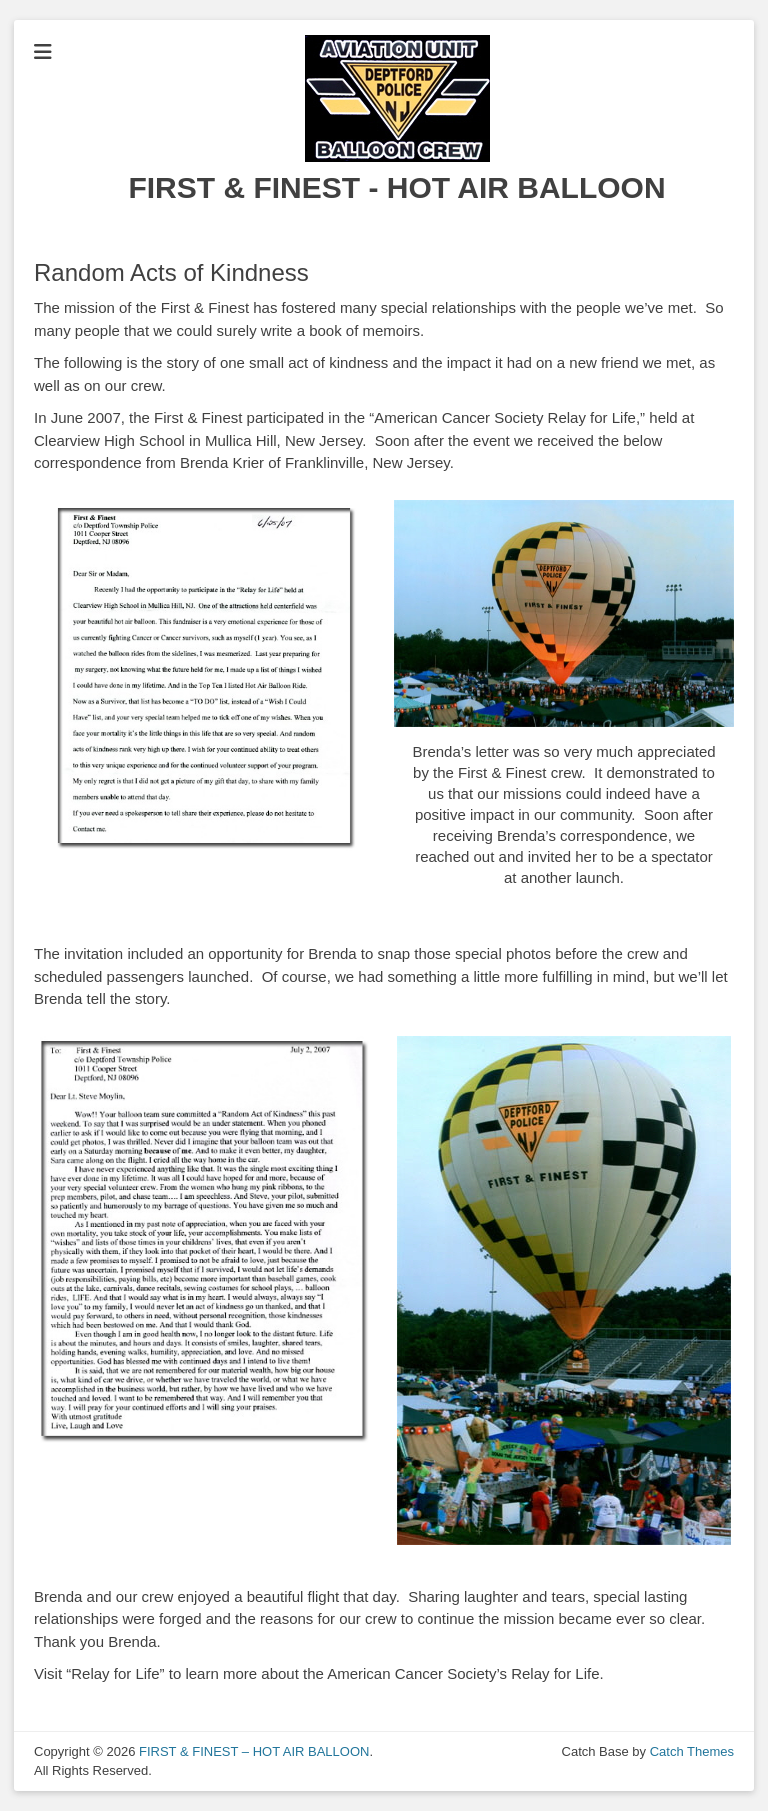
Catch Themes (692, 1751)
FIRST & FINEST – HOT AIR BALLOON (254, 1751)
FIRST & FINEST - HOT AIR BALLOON (396, 187)
